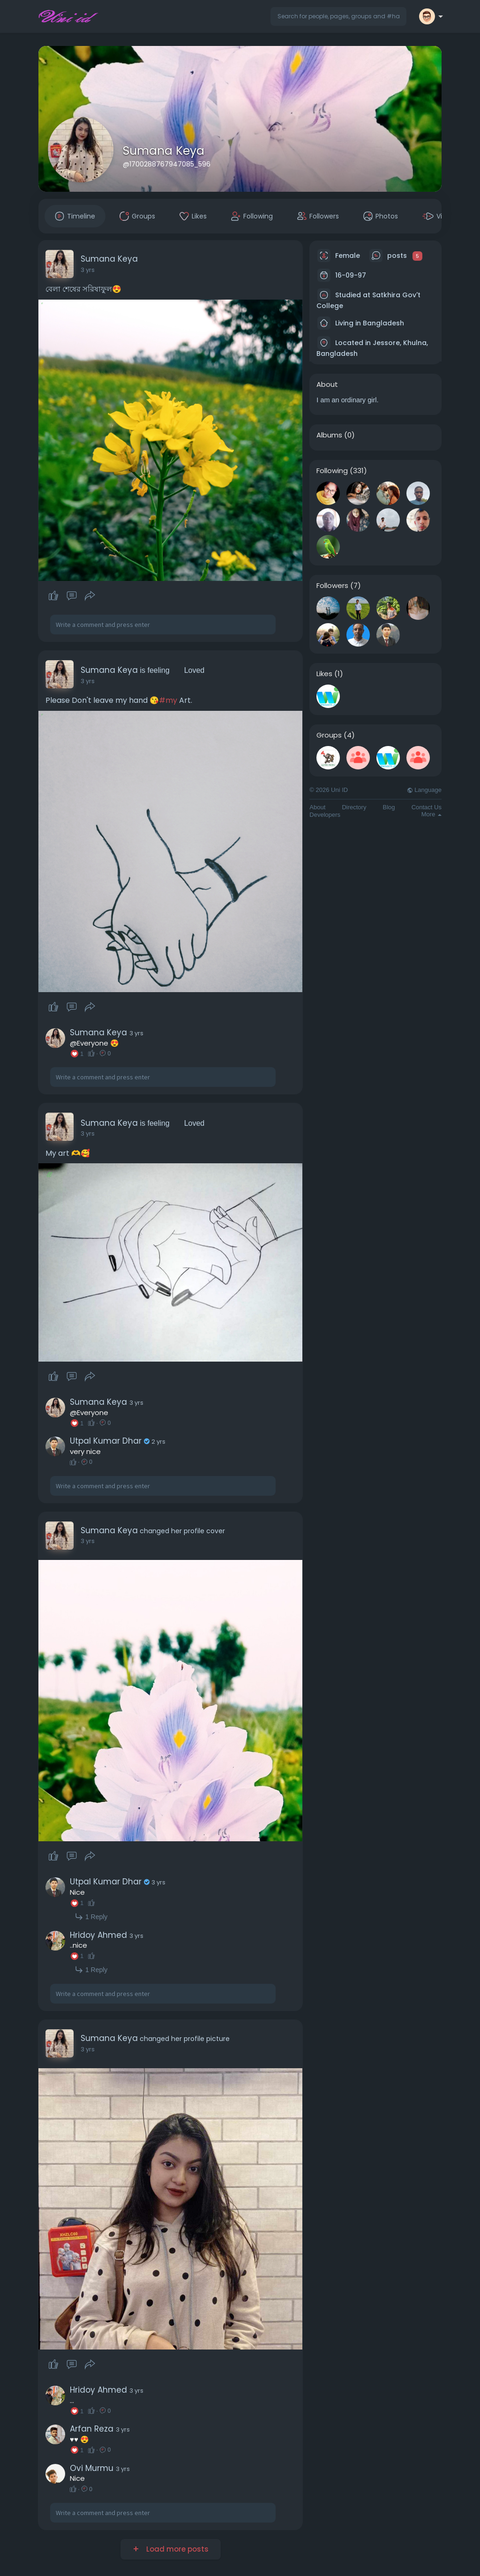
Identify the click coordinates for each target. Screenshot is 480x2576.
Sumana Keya (163, 151)
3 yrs (88, 269)
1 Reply (91, 1916)
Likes (324, 674)
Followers (332, 585)
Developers (324, 815)
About (317, 807)
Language (424, 790)
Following (332, 471)
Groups (329, 735)
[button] (338, 16)
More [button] (431, 814)
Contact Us (427, 807)
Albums (329, 435)
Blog (389, 807)
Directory (354, 807)
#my (168, 700)
